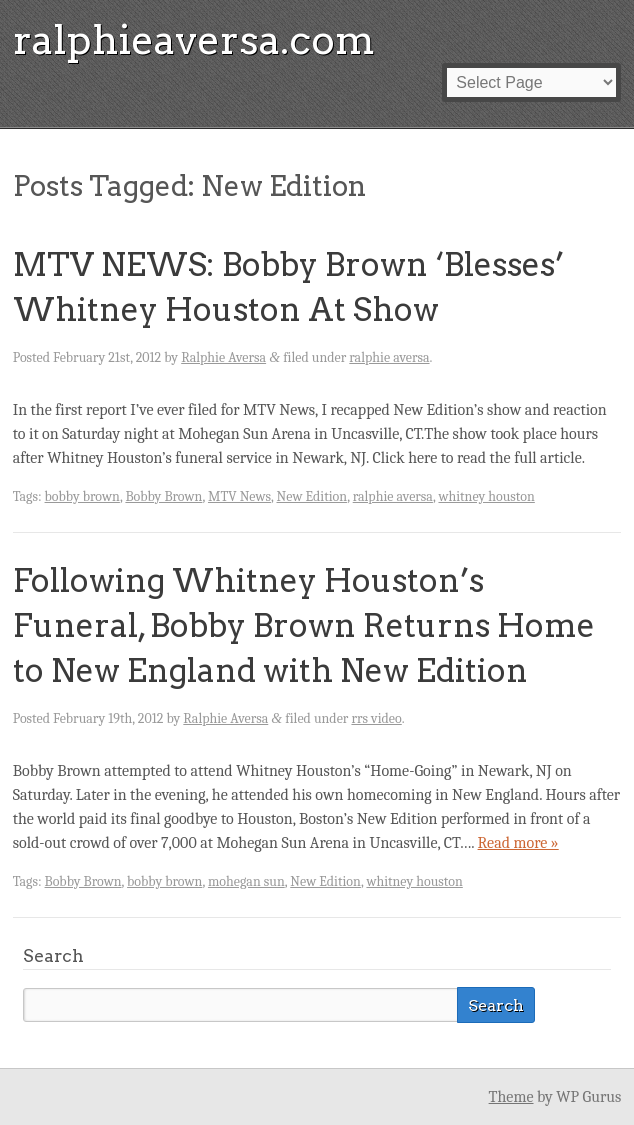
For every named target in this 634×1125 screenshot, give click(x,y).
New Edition (312, 496)
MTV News (239, 496)
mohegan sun (246, 881)
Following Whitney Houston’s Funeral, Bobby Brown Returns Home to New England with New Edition (304, 625)
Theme (511, 1097)
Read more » (518, 843)
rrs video (376, 718)
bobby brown (82, 496)
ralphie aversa (389, 357)
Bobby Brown (163, 496)
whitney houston (486, 496)
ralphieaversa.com (194, 40)
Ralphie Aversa (223, 357)
